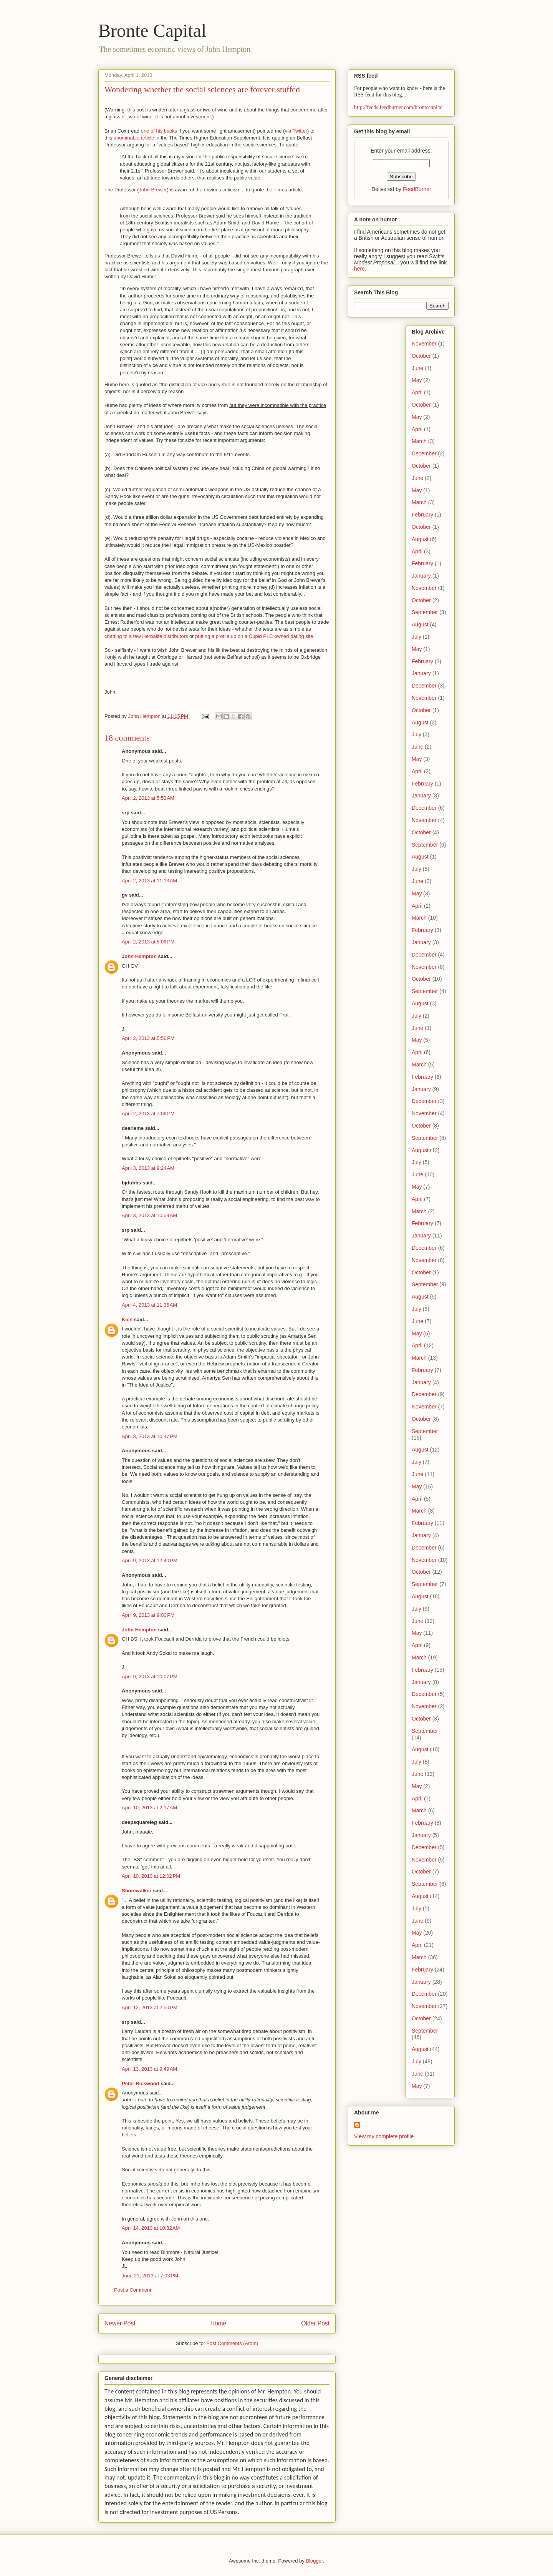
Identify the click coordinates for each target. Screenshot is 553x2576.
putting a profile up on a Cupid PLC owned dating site (254, 636)
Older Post (315, 2323)
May (417, 380)
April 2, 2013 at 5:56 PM (148, 1038)
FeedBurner (417, 189)
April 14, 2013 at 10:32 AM (151, 2228)
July (416, 637)
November (424, 343)
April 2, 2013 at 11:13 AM (149, 881)
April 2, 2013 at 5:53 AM (148, 798)
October (421, 356)
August (420, 539)
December (424, 453)
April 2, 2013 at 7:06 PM (148, 1113)
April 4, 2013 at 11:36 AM (149, 1305)
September (425, 612)
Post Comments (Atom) (232, 2343)
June (417, 368)
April (417, 392)
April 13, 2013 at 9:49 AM (149, 2069)
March (419, 441)
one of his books (159, 131)
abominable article (134, 138)
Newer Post (120, 2323)
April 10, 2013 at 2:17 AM (149, 1807)
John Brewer (153, 190)
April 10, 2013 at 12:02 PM (151, 1876)
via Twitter (296, 131)
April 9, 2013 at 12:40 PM (149, 1560)
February (422, 515)
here (359, 269)
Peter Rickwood (140, 2083)
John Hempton (139, 956)
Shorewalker (136, 1890)
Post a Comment (132, 2290)
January (421, 576)
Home (218, 2323)
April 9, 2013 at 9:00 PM (148, 1615)
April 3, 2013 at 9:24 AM (148, 1168)
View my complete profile (384, 2136)
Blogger (314, 2561)
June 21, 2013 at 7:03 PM (150, 2276)
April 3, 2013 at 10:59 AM (149, 1215)
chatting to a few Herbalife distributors (146, 636)
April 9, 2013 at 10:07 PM (149, 1676)
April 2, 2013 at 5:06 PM (148, 942)
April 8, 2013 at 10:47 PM (149, 1436)
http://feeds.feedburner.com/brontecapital (398, 107)
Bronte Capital (152, 30)
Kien (127, 1319)
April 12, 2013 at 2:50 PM (149, 2007)
